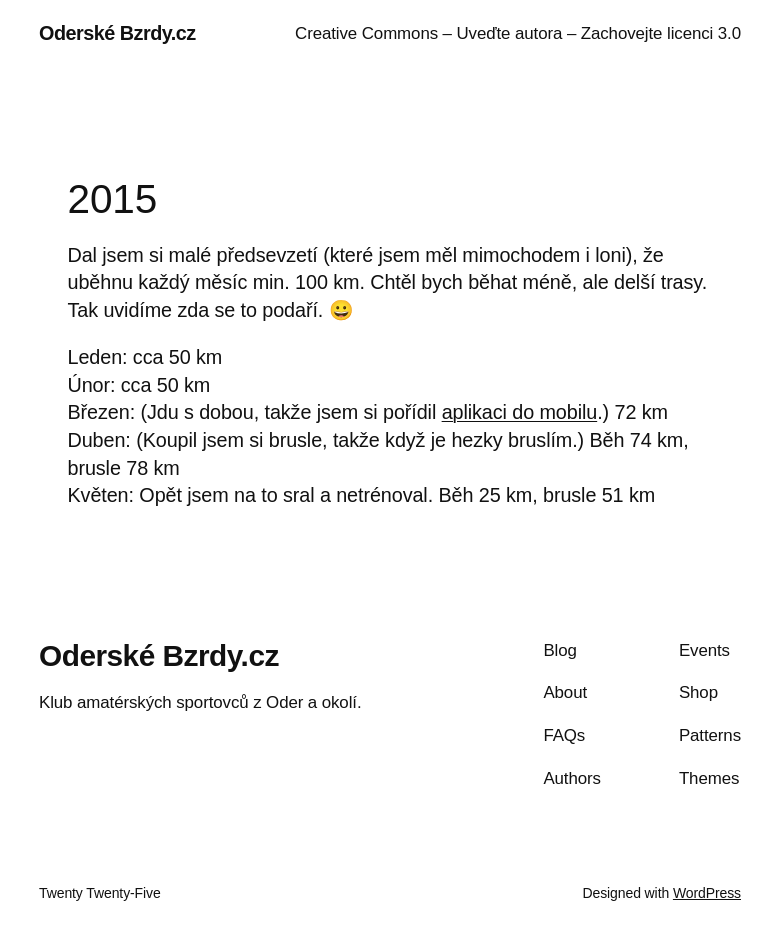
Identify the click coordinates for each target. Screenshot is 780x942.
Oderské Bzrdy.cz (117, 33)
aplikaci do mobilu (520, 412)
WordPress (707, 893)
